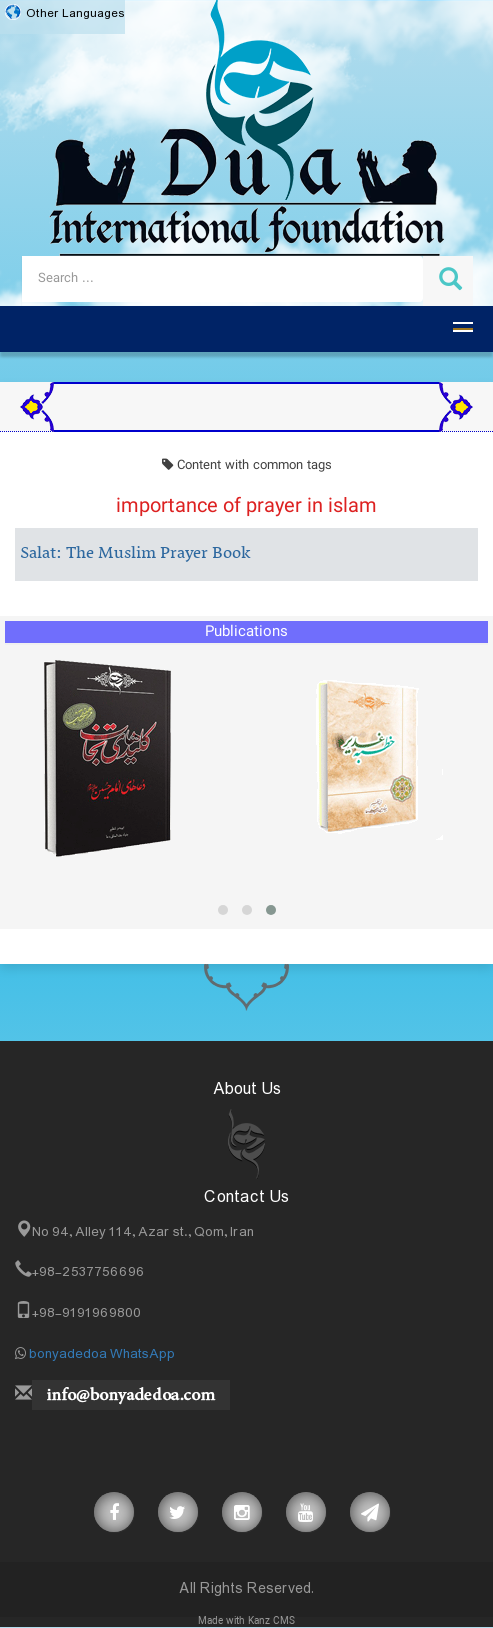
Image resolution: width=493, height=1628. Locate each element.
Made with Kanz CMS (246, 1621)
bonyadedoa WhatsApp (102, 1354)
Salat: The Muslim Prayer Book (135, 554)
